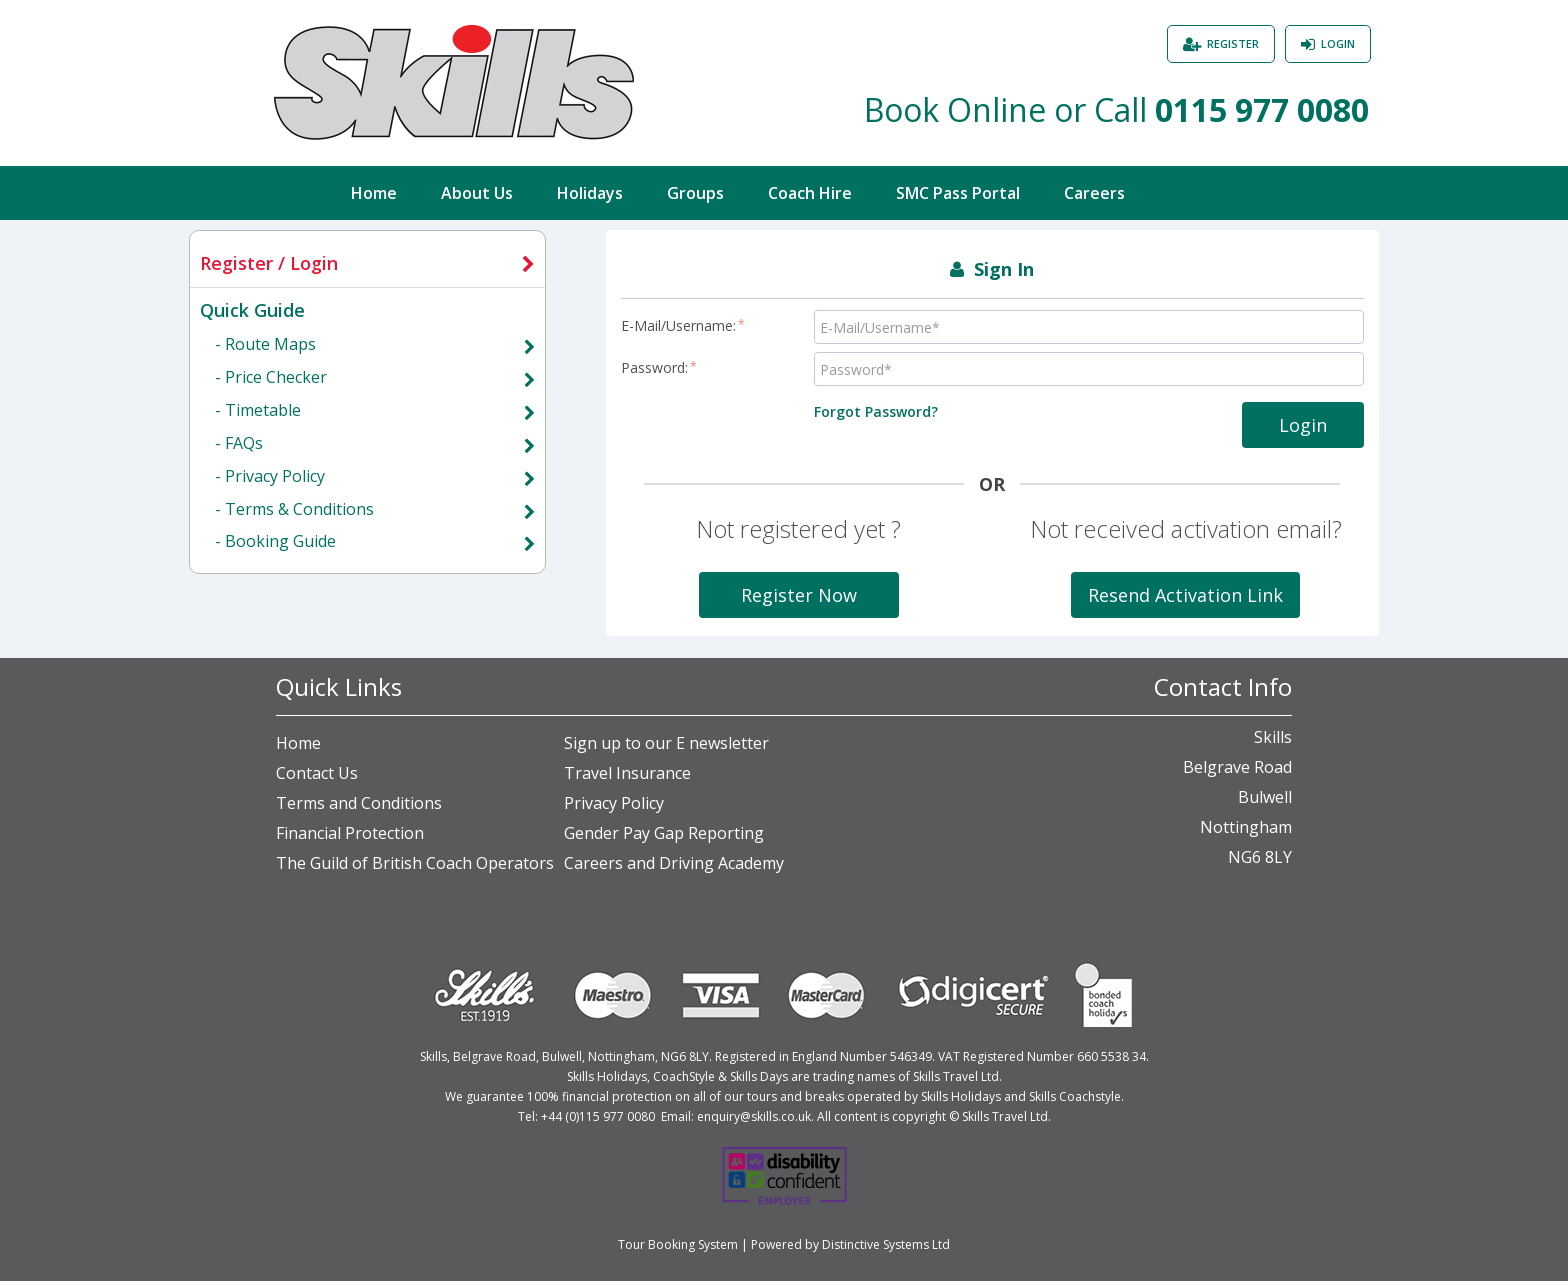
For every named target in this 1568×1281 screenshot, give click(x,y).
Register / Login (269, 263)
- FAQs (239, 443)
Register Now (799, 595)
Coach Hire (810, 193)
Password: (659, 367)
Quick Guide (252, 310)
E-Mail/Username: (683, 325)
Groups (695, 193)
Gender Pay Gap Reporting (664, 833)
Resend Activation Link (1185, 595)
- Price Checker (271, 377)
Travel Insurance (627, 773)
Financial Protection (350, 833)
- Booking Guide (275, 541)
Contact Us (317, 773)
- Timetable (258, 410)
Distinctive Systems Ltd (886, 1244)
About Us (477, 193)
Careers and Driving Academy (674, 863)
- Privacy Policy (270, 476)
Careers (1094, 193)
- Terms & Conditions (294, 509)
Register (1233, 43)
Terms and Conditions (359, 803)
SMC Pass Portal (958, 193)
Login (1338, 43)
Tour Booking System (678, 1244)
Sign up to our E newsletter (666, 743)
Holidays (590, 193)
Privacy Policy (614, 803)
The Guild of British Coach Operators (415, 863)
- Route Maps (265, 344)
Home (374, 193)
